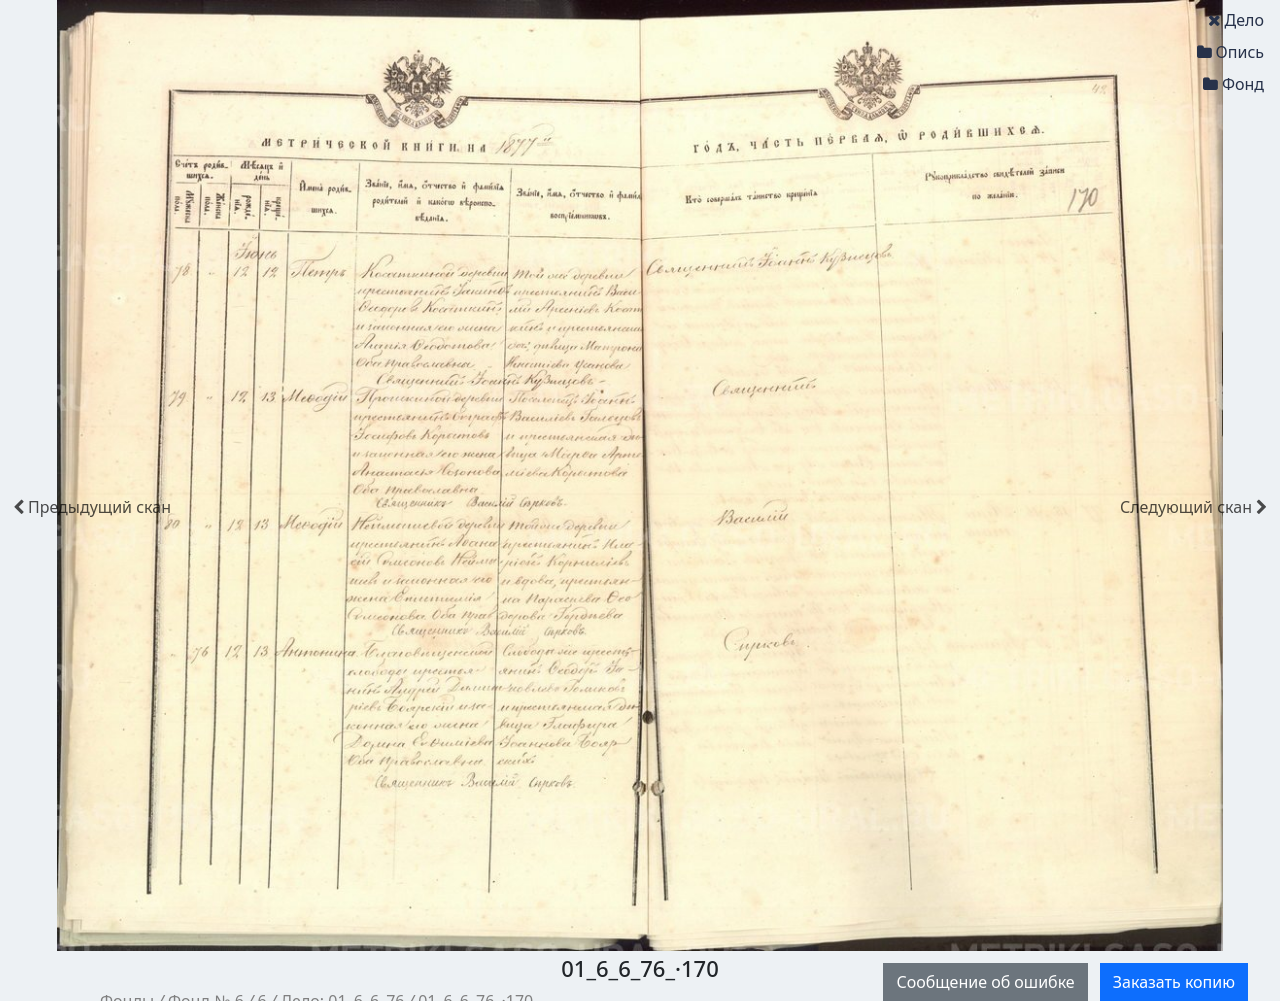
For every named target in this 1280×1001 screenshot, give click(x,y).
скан (92, 507)
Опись (1230, 52)
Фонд (1233, 84)
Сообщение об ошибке (985, 982)
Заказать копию (1174, 982)
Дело (1236, 20)
